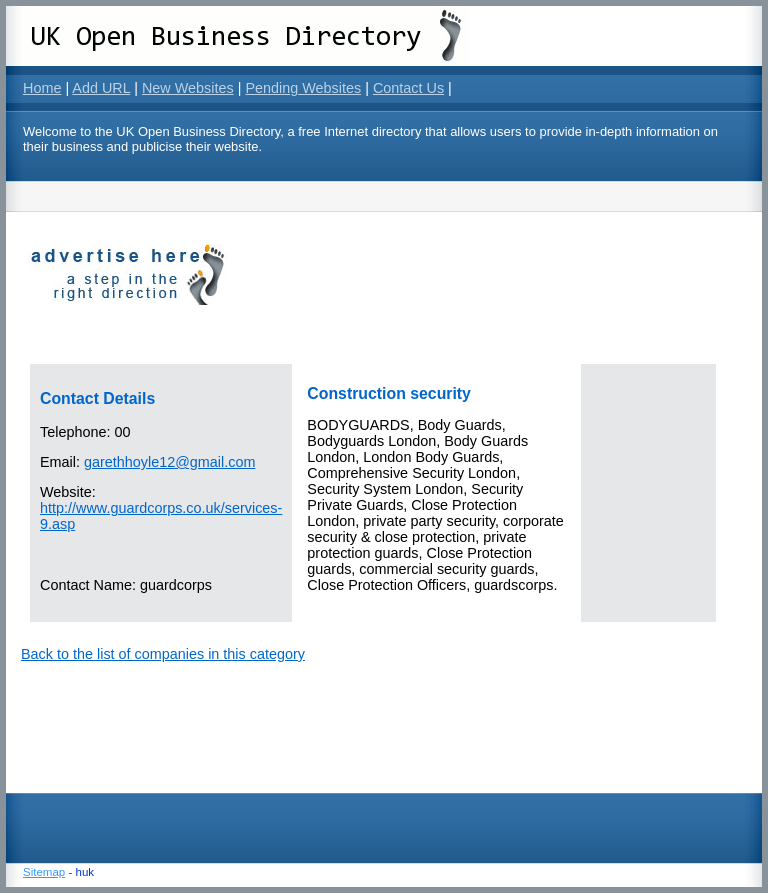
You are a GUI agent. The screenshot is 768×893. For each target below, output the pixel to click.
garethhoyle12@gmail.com (169, 462)
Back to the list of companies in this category (163, 654)
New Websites (188, 88)
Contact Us (408, 88)
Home (42, 88)
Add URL (101, 88)
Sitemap (44, 872)
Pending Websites (303, 88)
